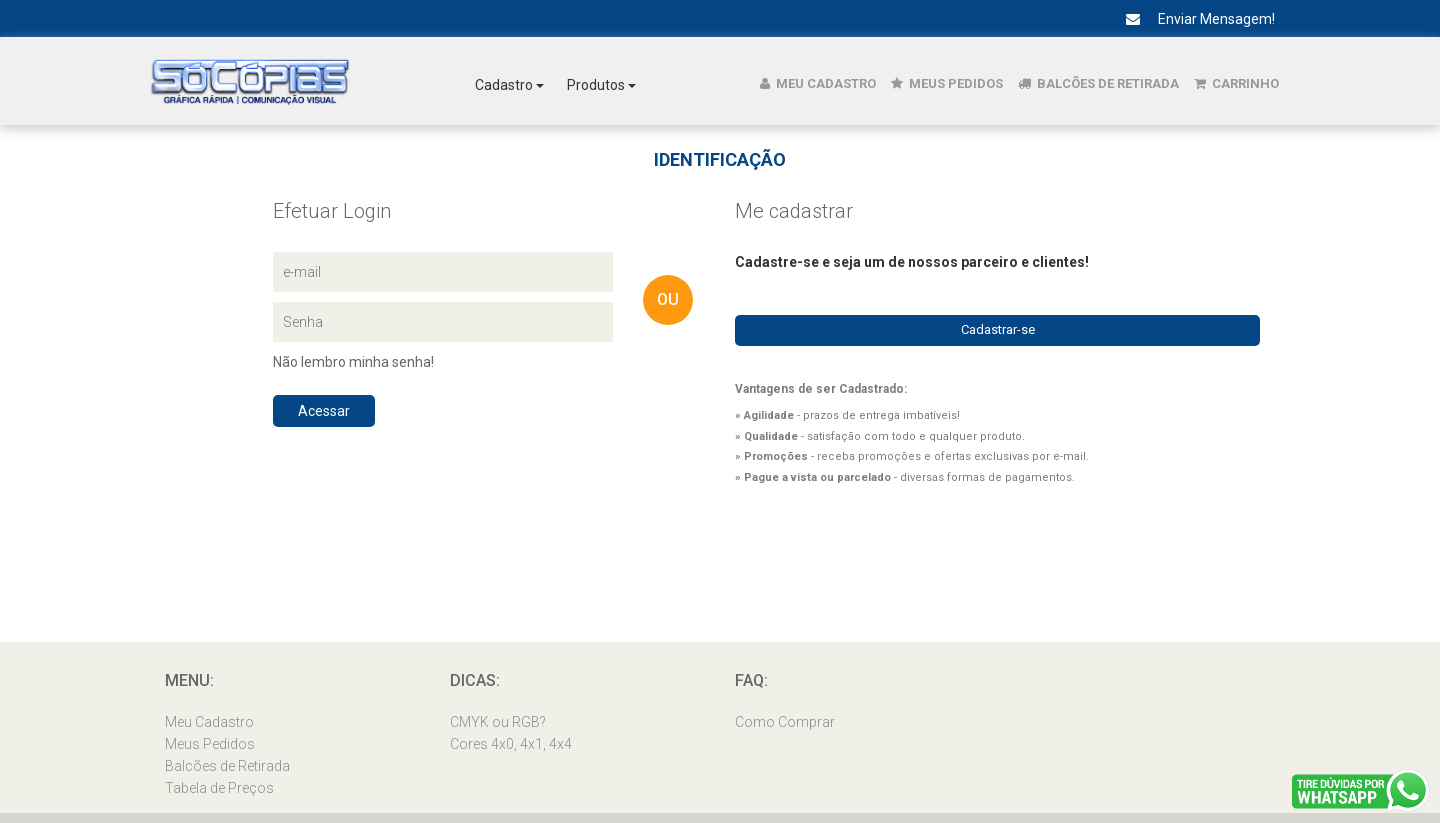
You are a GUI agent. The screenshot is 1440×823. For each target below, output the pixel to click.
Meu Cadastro (818, 83)
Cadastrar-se (998, 329)
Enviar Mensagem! (1193, 19)
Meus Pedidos (947, 83)
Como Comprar (785, 722)
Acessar (324, 411)
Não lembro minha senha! (353, 362)
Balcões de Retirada (1098, 83)
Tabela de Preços (219, 788)
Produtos (601, 85)
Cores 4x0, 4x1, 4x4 (511, 744)
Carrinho (1236, 83)
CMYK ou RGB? (498, 722)
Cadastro (509, 85)
